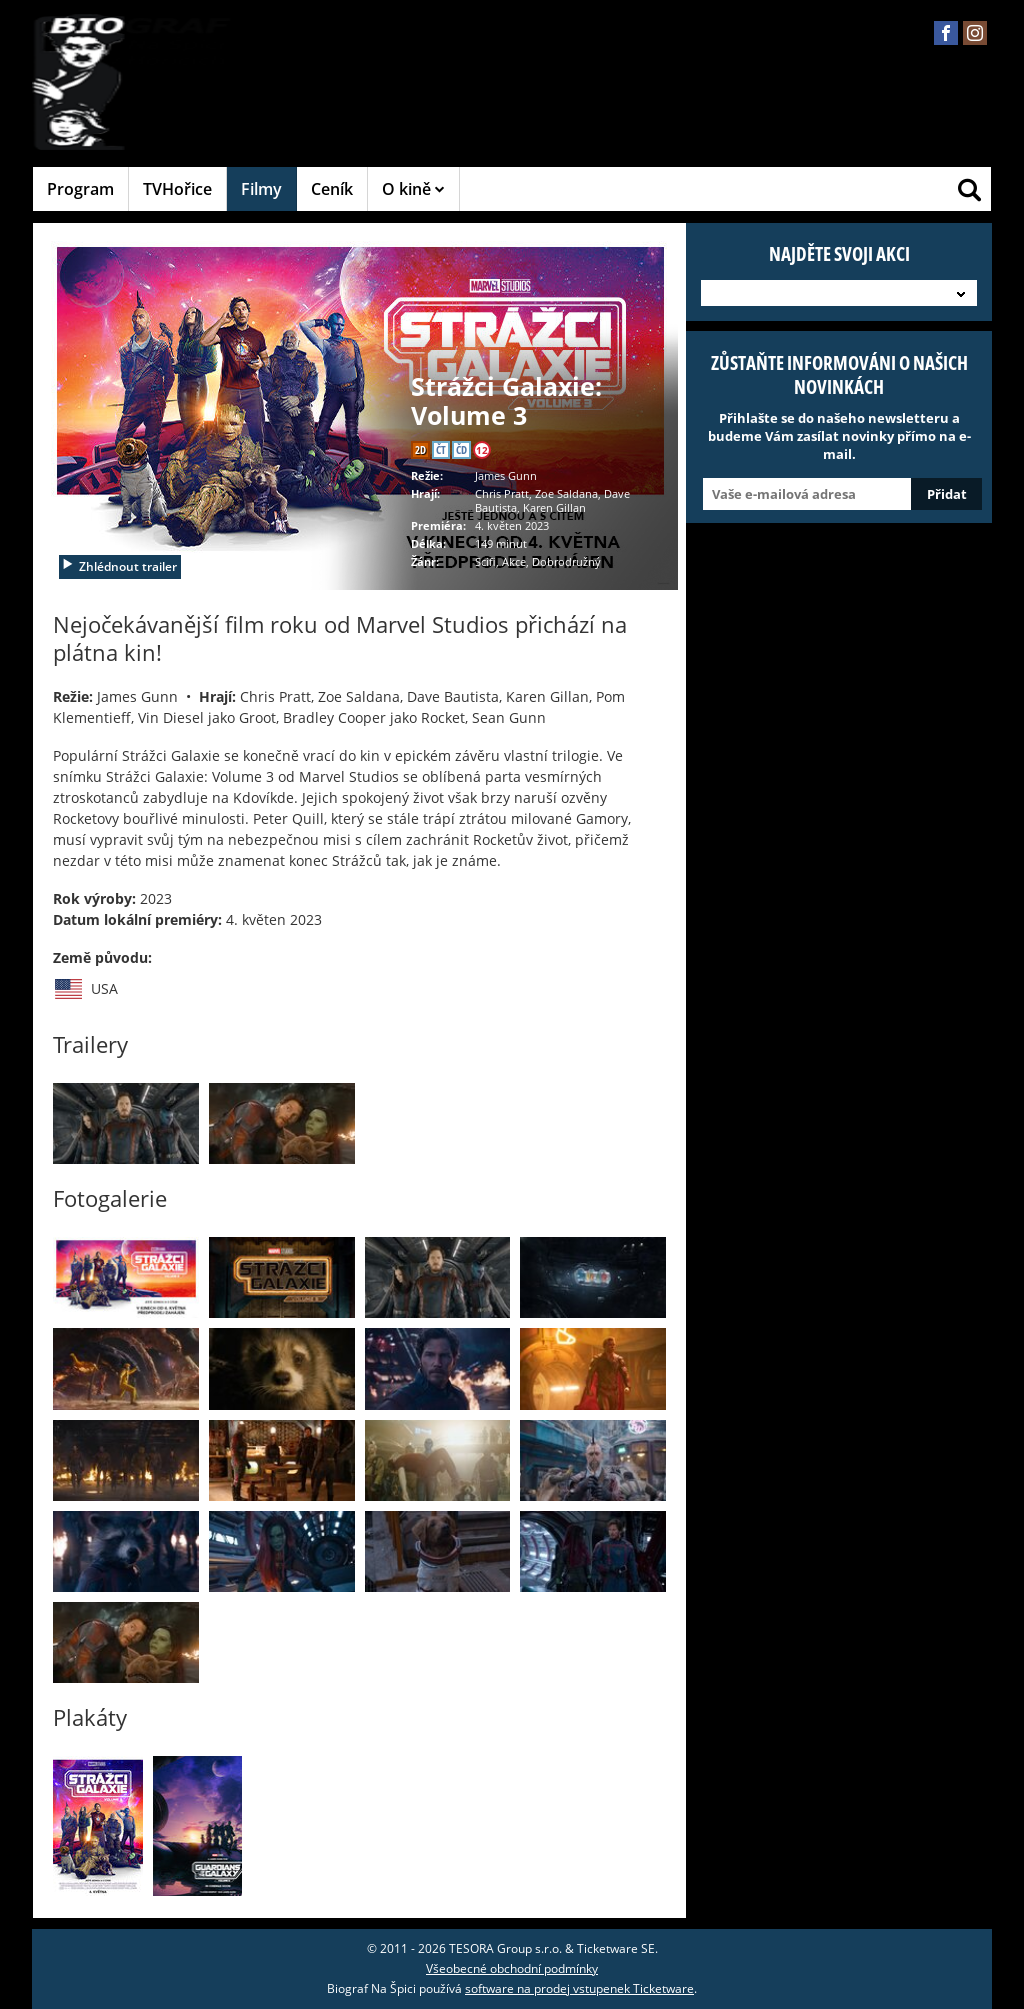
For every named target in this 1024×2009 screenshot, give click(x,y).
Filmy (261, 189)
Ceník (332, 189)
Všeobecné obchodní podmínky (512, 1968)
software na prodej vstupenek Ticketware (579, 1988)
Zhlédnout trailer (119, 566)
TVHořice (177, 189)
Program (80, 189)
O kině (413, 189)
